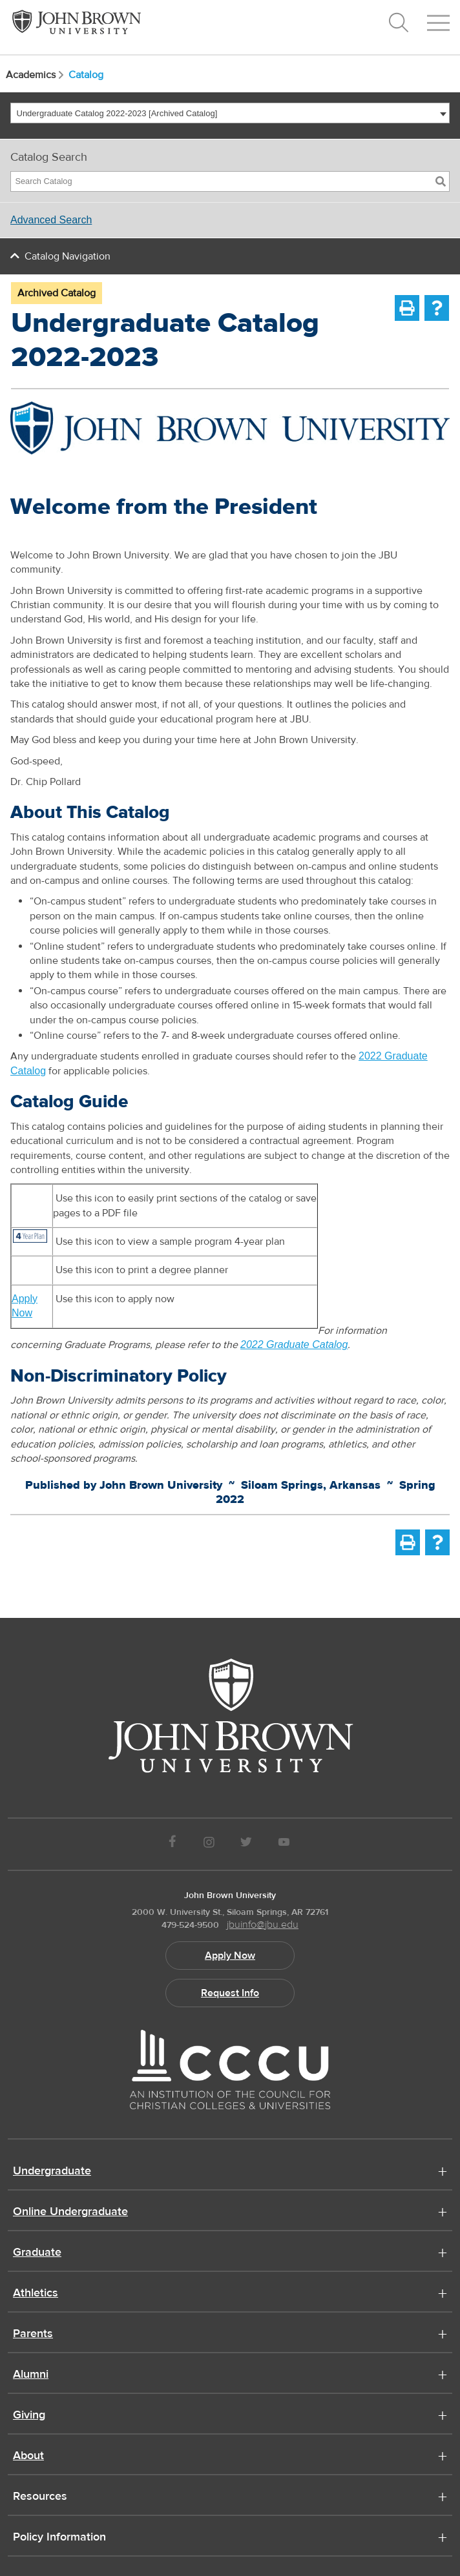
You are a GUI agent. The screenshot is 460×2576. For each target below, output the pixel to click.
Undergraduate (52, 2171)
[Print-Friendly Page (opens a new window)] (407, 308)
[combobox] (230, 113)
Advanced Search (51, 219)
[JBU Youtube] (284, 1844)
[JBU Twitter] (246, 1844)
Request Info (230, 1993)
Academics (36, 74)
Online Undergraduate (70, 2212)
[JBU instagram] (208, 1844)
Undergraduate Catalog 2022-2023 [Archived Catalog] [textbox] (117, 113)
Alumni (30, 2375)
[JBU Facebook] (172, 1844)
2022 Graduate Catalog (294, 1344)
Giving (29, 2415)
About (28, 2456)
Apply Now (230, 1955)
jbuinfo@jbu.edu (262, 1924)
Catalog (85, 74)
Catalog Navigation (67, 256)
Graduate (37, 2253)
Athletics (35, 2293)
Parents (33, 2334)
